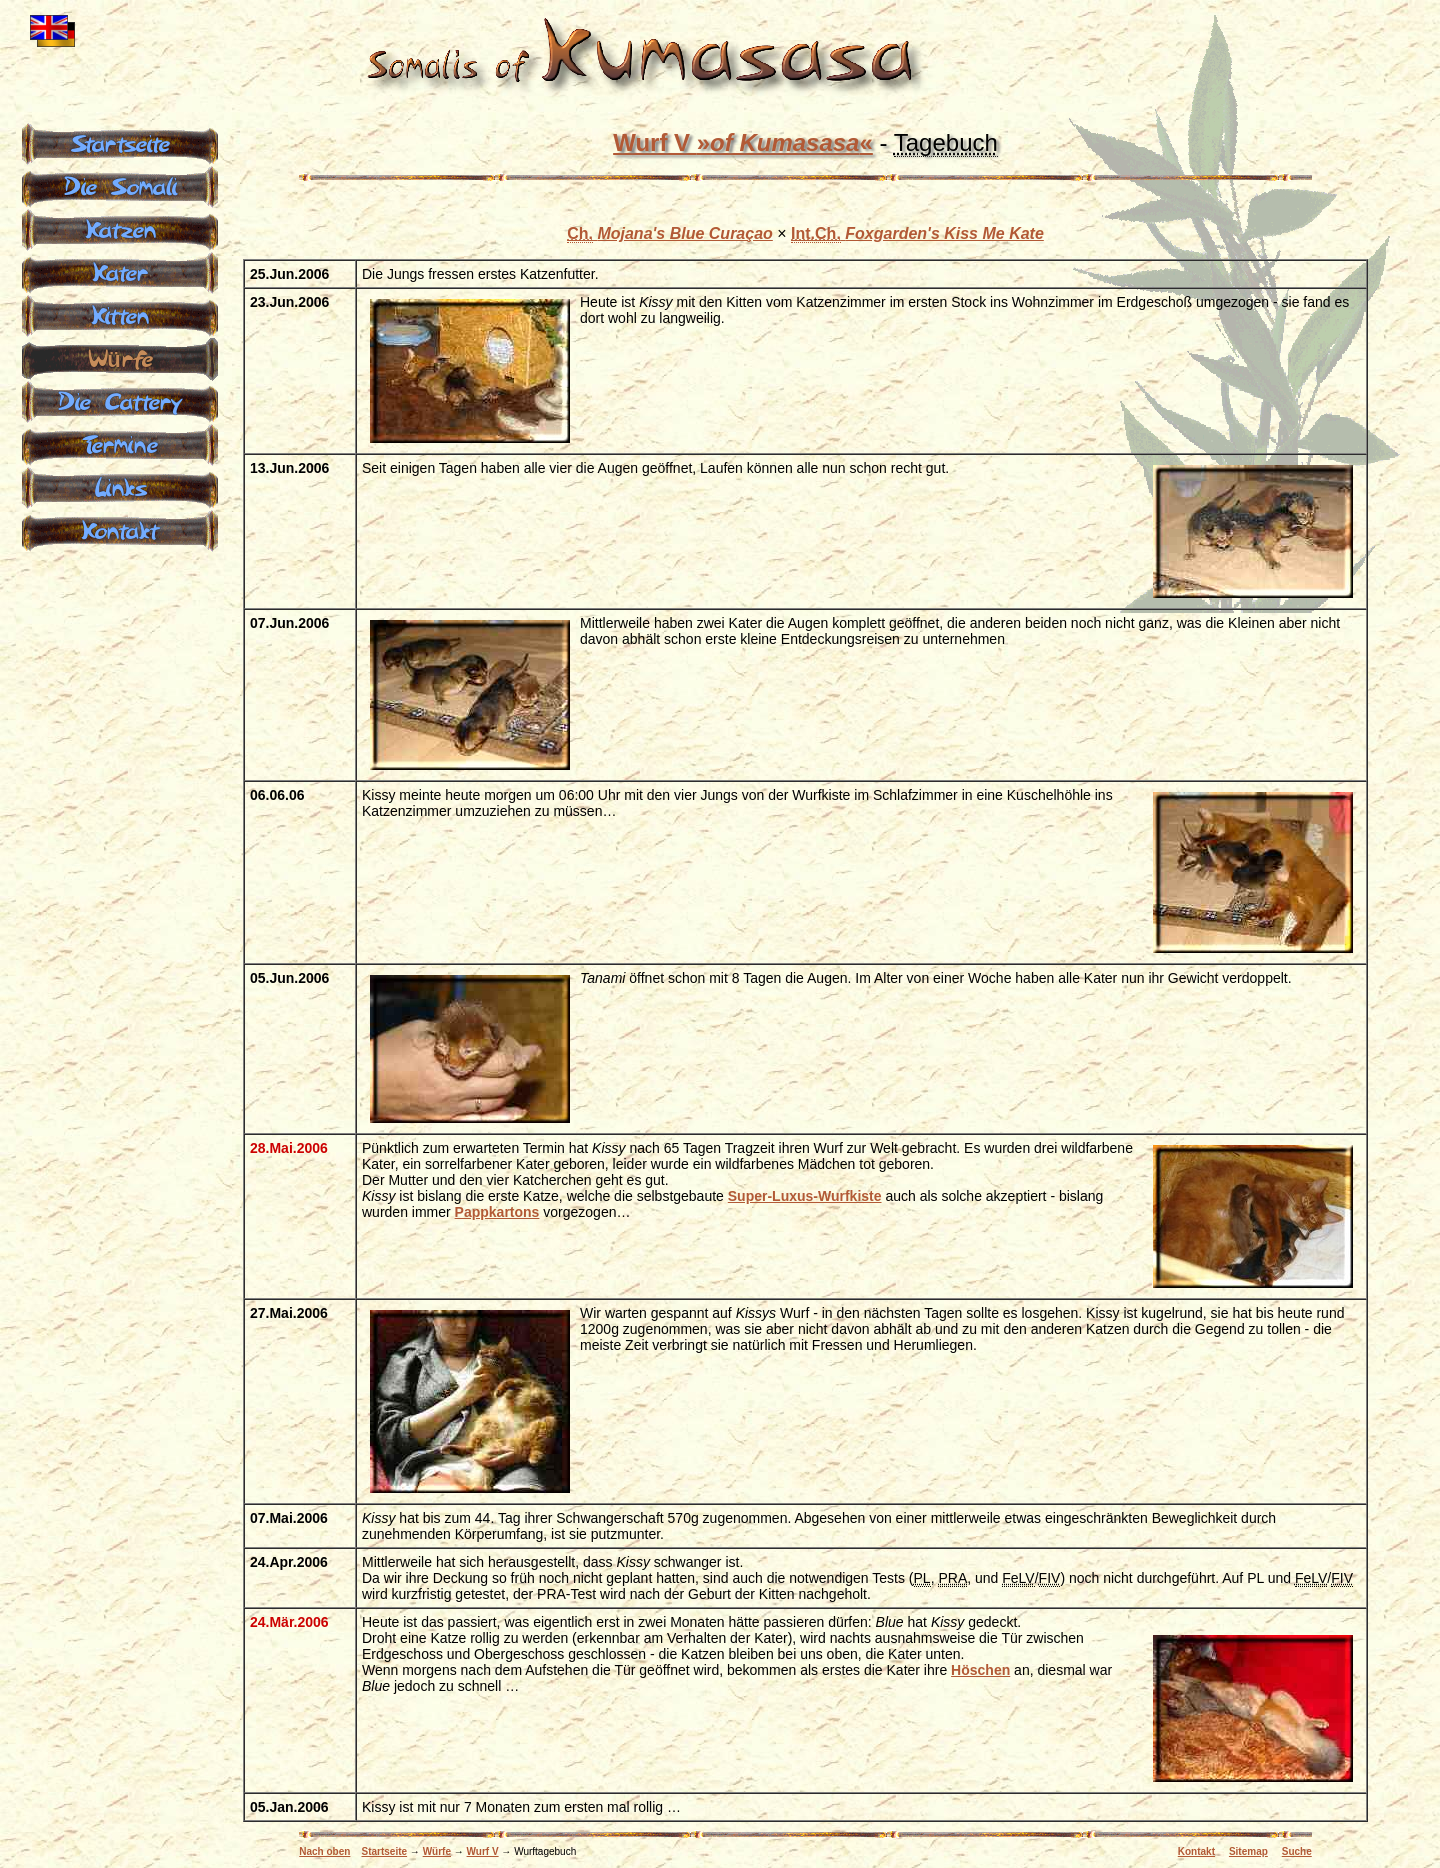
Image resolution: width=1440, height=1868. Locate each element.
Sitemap (1248, 1851)
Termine (120, 443)
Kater (120, 271)
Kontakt (1196, 1851)
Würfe (437, 1851)
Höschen (980, 1670)
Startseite (385, 1851)
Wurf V (743, 142)
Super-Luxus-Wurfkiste (805, 1196)
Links (120, 486)
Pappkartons (497, 1212)
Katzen (120, 228)
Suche (1297, 1851)
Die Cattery (120, 400)
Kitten (120, 314)
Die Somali (120, 185)
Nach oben (324, 1851)
